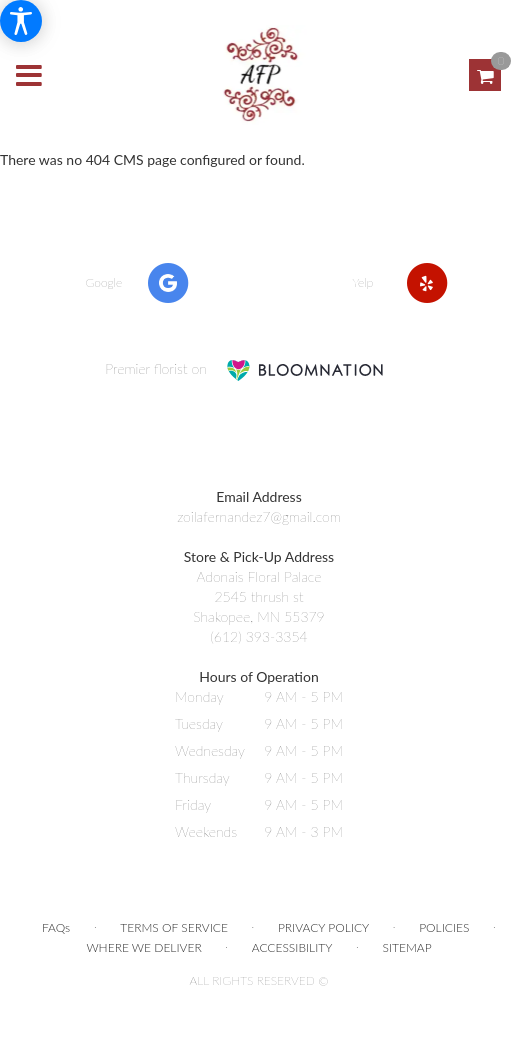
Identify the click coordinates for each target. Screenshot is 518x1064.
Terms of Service (174, 927)
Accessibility (292, 947)
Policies (444, 927)
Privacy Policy (323, 927)
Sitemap (406, 947)
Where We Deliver (143, 947)
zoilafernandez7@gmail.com (259, 516)
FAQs (56, 927)
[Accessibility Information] (21, 21)
